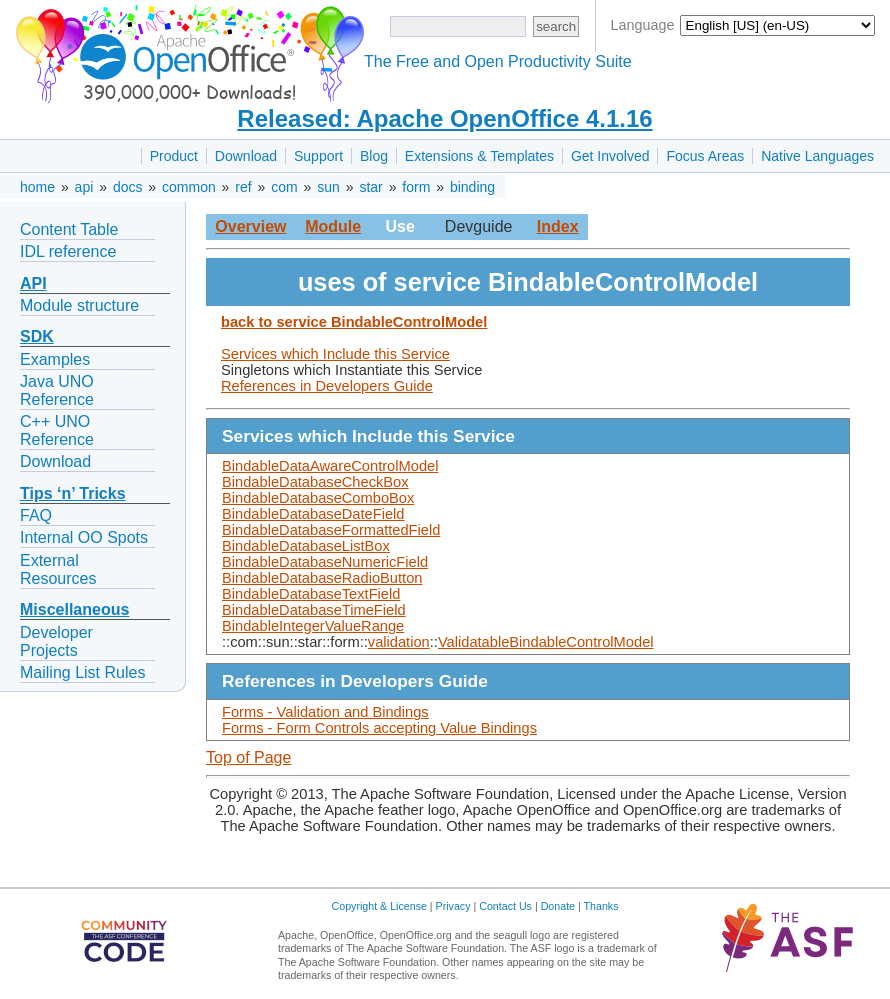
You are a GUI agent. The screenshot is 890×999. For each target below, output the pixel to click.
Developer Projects (56, 641)
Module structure (79, 305)
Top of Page (248, 757)
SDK (37, 336)
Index (558, 226)
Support (318, 156)
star (370, 187)
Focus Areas (705, 156)
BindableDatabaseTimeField (314, 610)
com (284, 187)
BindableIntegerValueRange (313, 626)
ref (243, 187)
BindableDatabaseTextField (311, 594)
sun (328, 187)
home (37, 187)
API (33, 283)
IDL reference (68, 251)
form (416, 187)
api (84, 187)
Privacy (453, 906)
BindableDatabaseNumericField (325, 562)
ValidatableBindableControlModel (546, 642)
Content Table (69, 229)
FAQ (36, 515)
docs (128, 187)
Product (174, 156)
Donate (558, 906)
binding (472, 187)
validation (399, 642)
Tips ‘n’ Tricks (73, 493)
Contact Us (505, 906)
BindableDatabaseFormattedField (331, 530)
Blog (374, 156)
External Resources (58, 569)
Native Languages (817, 156)
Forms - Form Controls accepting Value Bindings (379, 728)
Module (333, 226)
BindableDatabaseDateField (313, 514)
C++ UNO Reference (57, 430)
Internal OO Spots (84, 537)
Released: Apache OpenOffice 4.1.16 (444, 118)
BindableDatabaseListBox (306, 546)
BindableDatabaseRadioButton (322, 578)
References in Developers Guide (327, 386)
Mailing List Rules (82, 672)
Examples (55, 359)
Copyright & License (379, 906)
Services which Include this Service (335, 354)
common (189, 187)
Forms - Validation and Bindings (325, 712)
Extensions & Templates (479, 156)
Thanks (601, 906)
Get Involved (610, 156)
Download (246, 156)
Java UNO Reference (57, 390)
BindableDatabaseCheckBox (315, 482)
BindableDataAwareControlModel (330, 466)
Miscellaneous (74, 609)
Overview (250, 226)
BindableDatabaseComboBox (318, 498)
